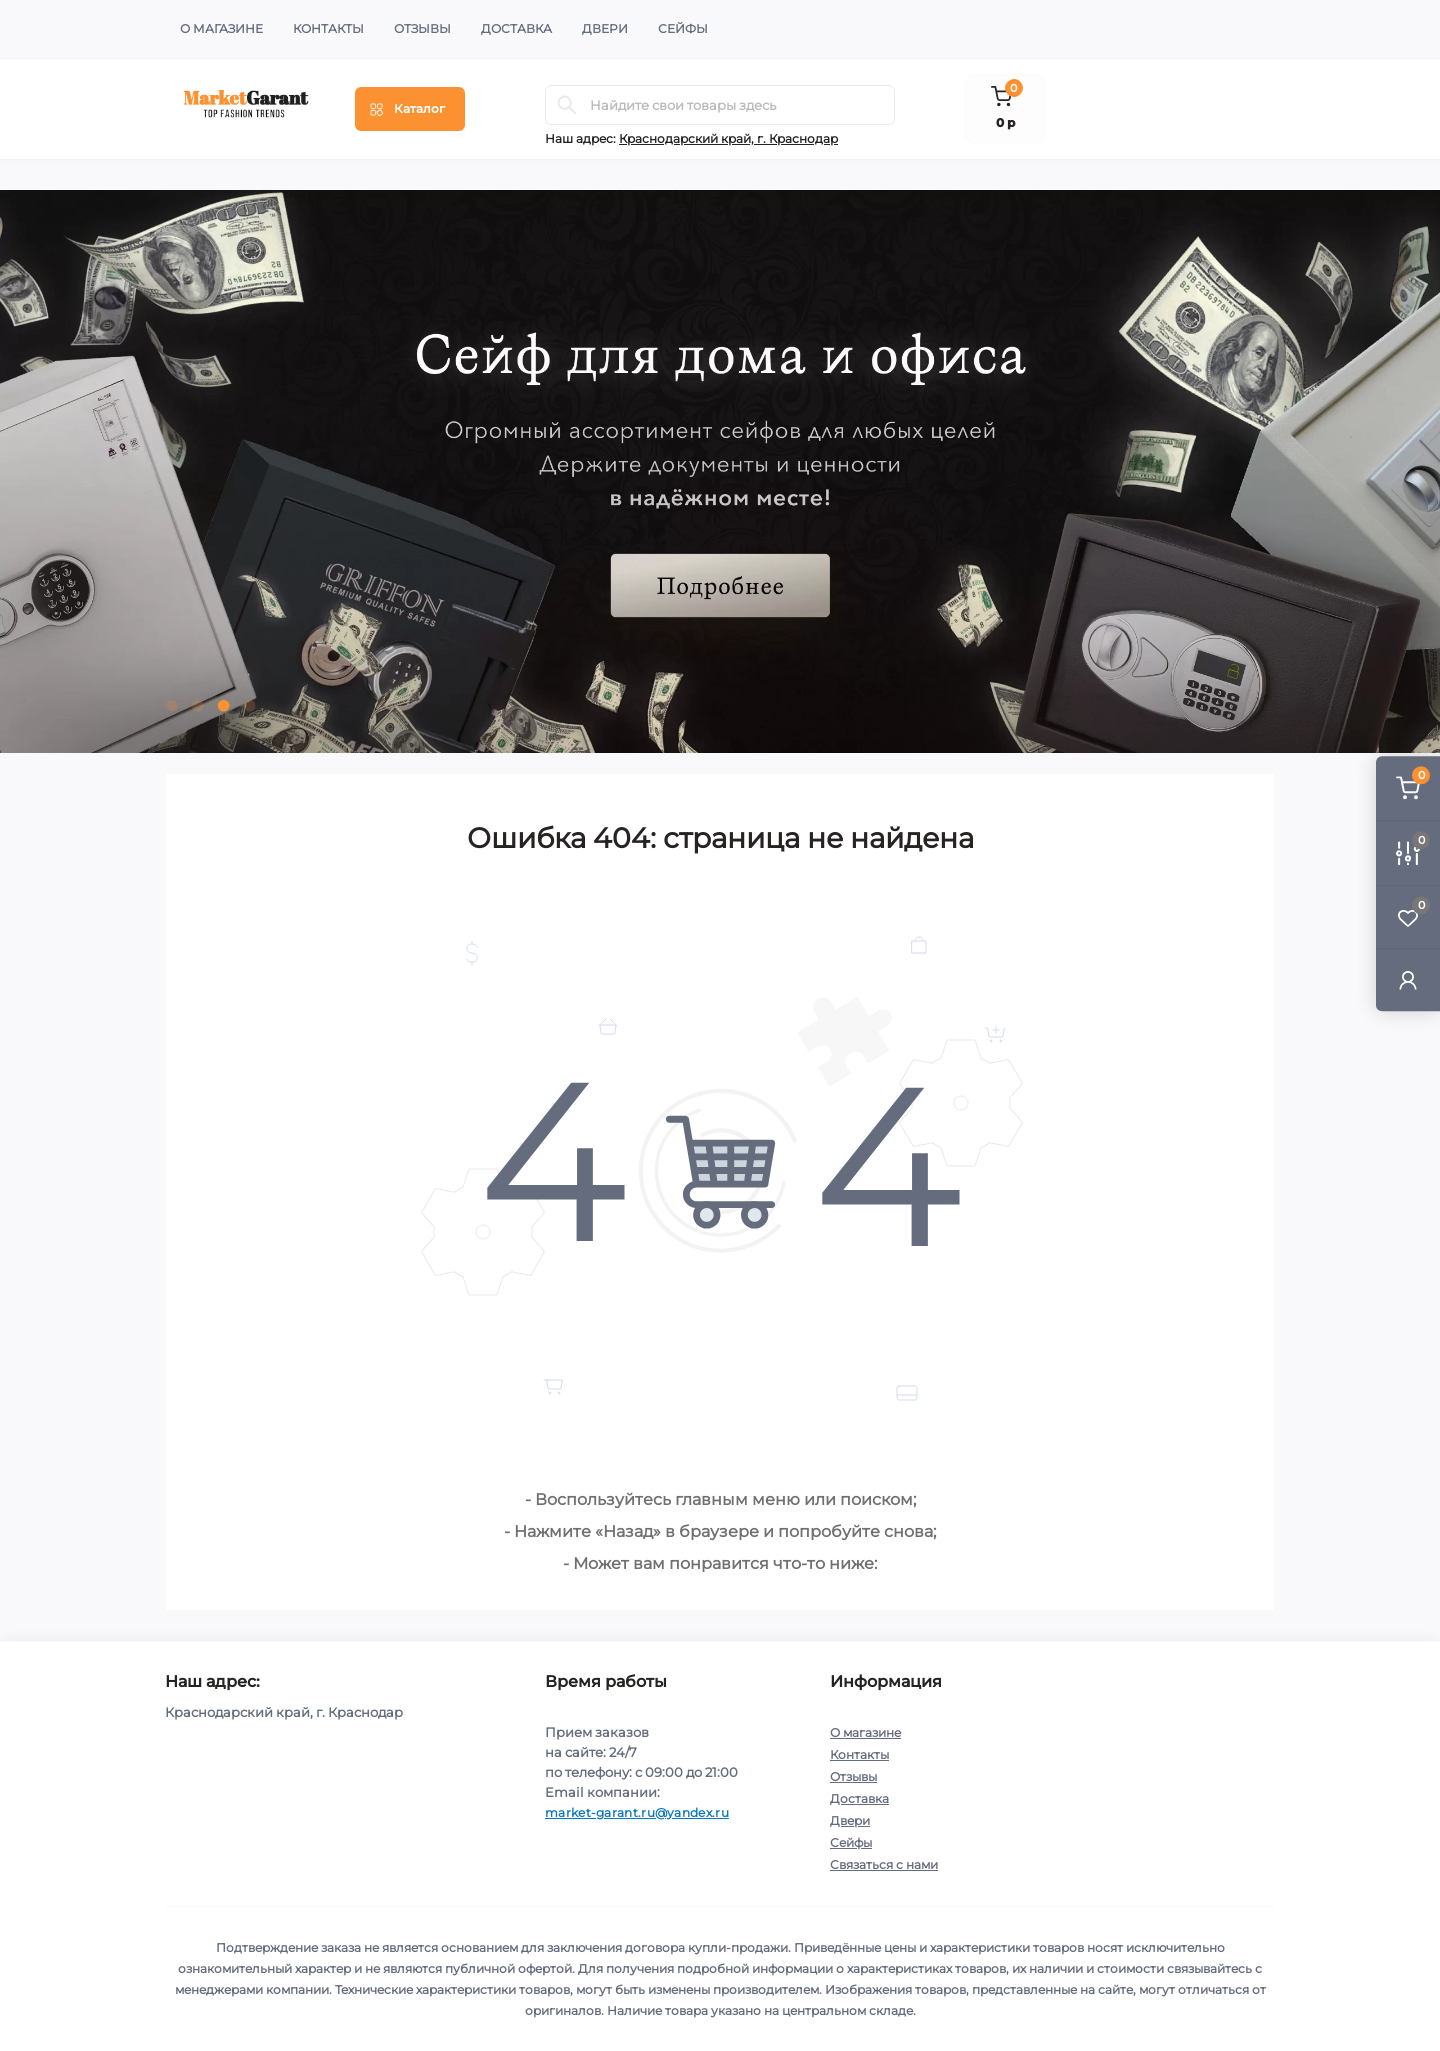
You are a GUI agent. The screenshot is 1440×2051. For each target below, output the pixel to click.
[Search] (567, 105)
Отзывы (422, 28)
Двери (605, 28)
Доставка (516, 28)
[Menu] (410, 109)
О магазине (221, 28)
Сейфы (683, 28)
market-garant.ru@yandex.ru (637, 1812)
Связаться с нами (884, 1864)
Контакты (328, 28)
